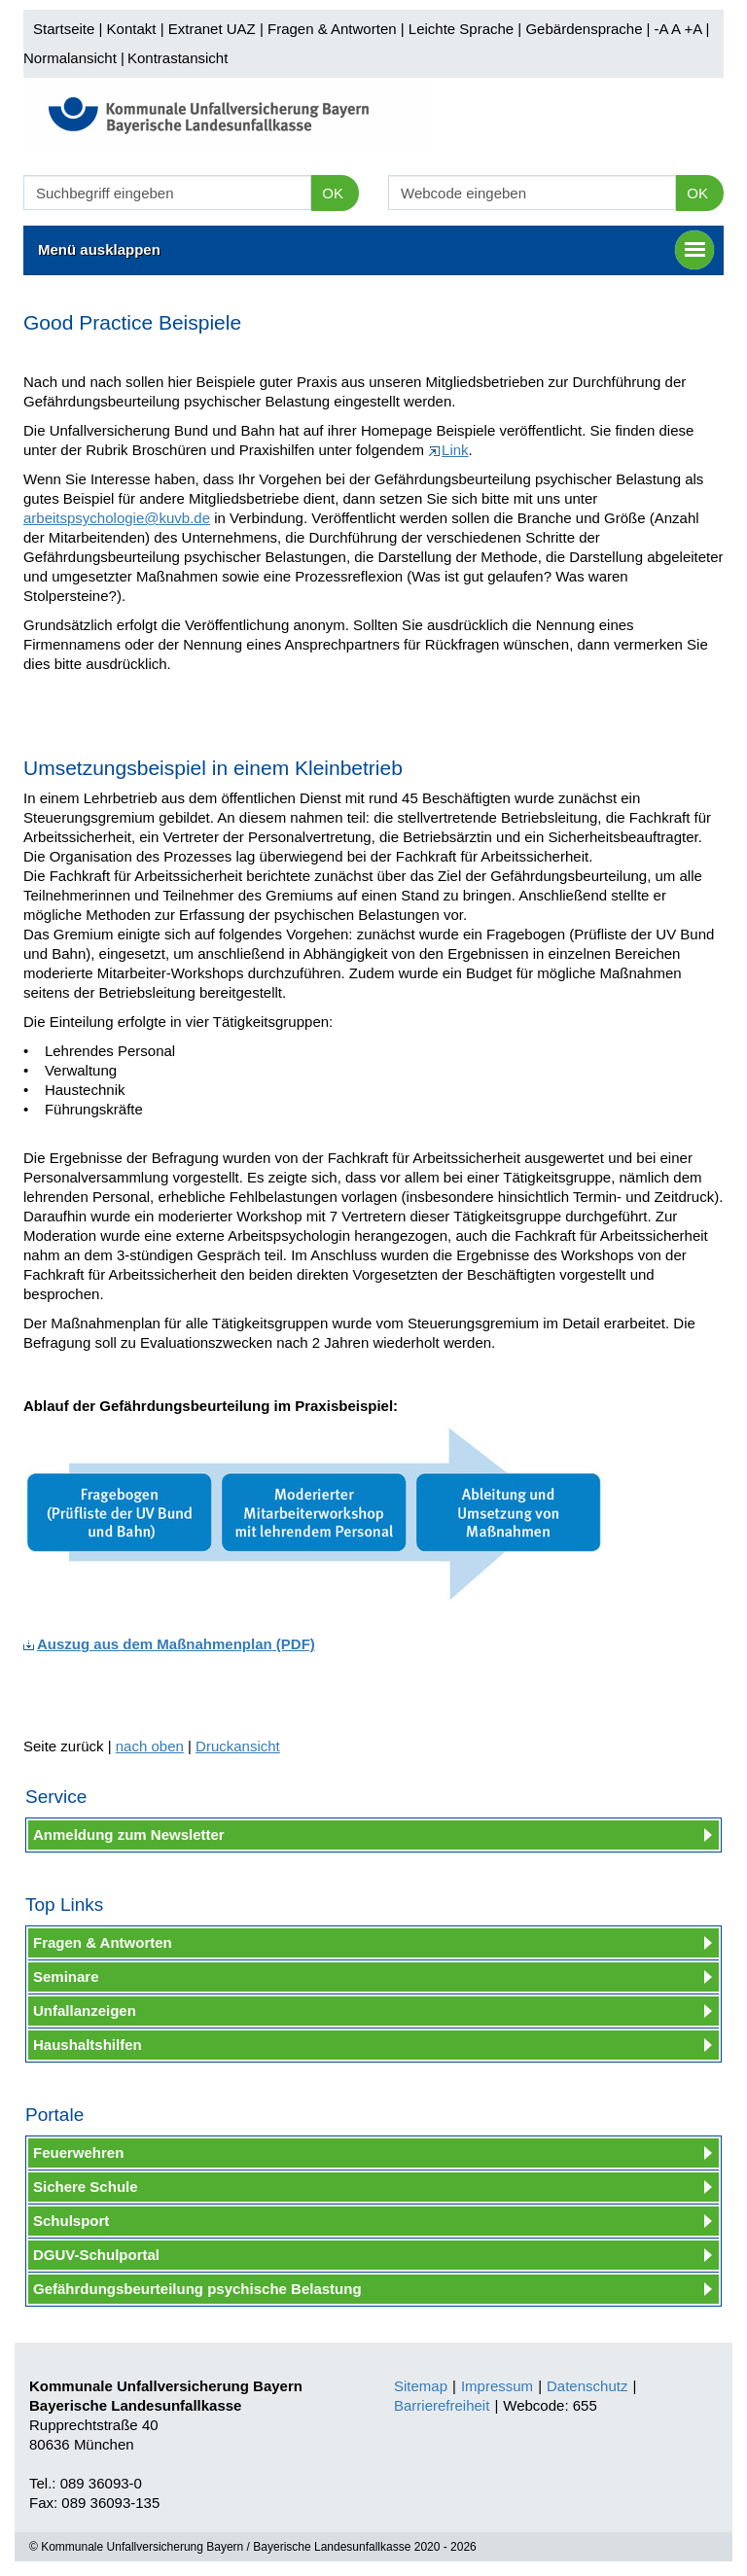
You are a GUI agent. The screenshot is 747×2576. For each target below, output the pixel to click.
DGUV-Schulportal (96, 2254)
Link (448, 449)
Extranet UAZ (212, 28)
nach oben (150, 1746)
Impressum (497, 2386)
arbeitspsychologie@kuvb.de (116, 518)
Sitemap (420, 2386)
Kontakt (132, 28)
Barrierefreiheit (441, 2405)
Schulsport (71, 2220)
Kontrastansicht (177, 58)
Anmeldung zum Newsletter (129, 1834)
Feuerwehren (78, 2152)
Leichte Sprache (461, 28)
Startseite (63, 28)
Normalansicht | (73, 58)
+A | (694, 28)
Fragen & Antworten (332, 28)
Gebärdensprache (583, 28)
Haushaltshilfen (87, 2044)
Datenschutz (587, 2386)
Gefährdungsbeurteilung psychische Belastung (197, 2288)
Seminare (66, 1976)
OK (332, 193)
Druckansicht (238, 1746)
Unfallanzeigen (84, 2010)
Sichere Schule (85, 2186)
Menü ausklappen (376, 249)
